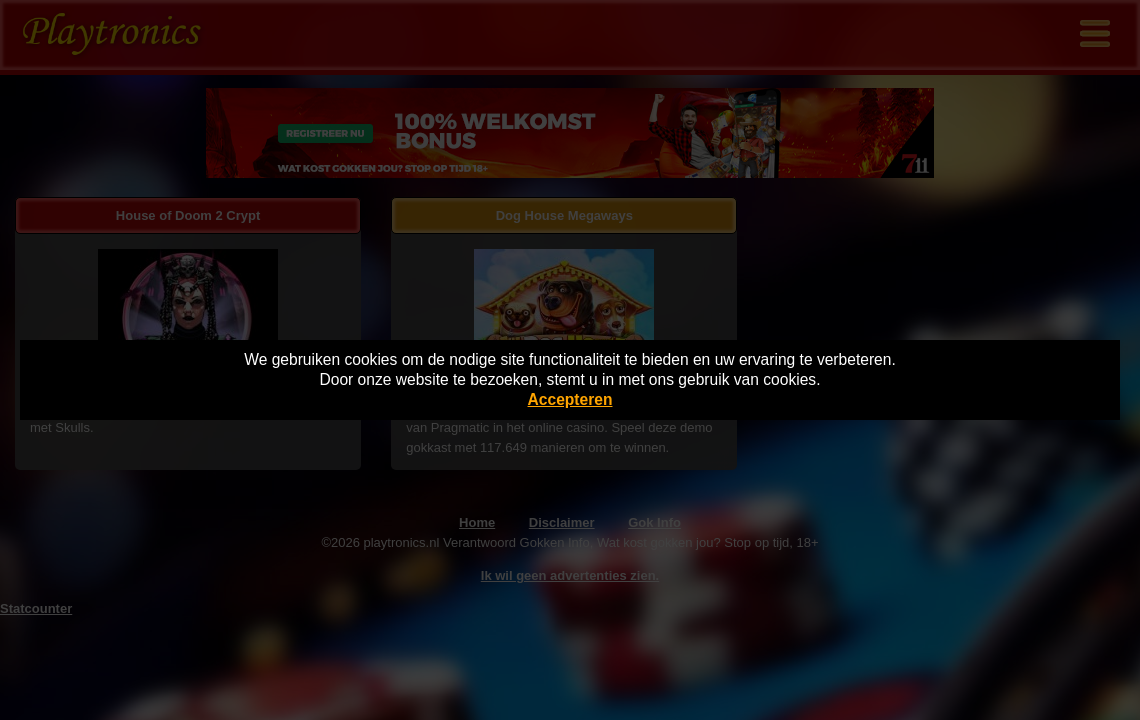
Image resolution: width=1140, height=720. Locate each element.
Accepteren (570, 399)
